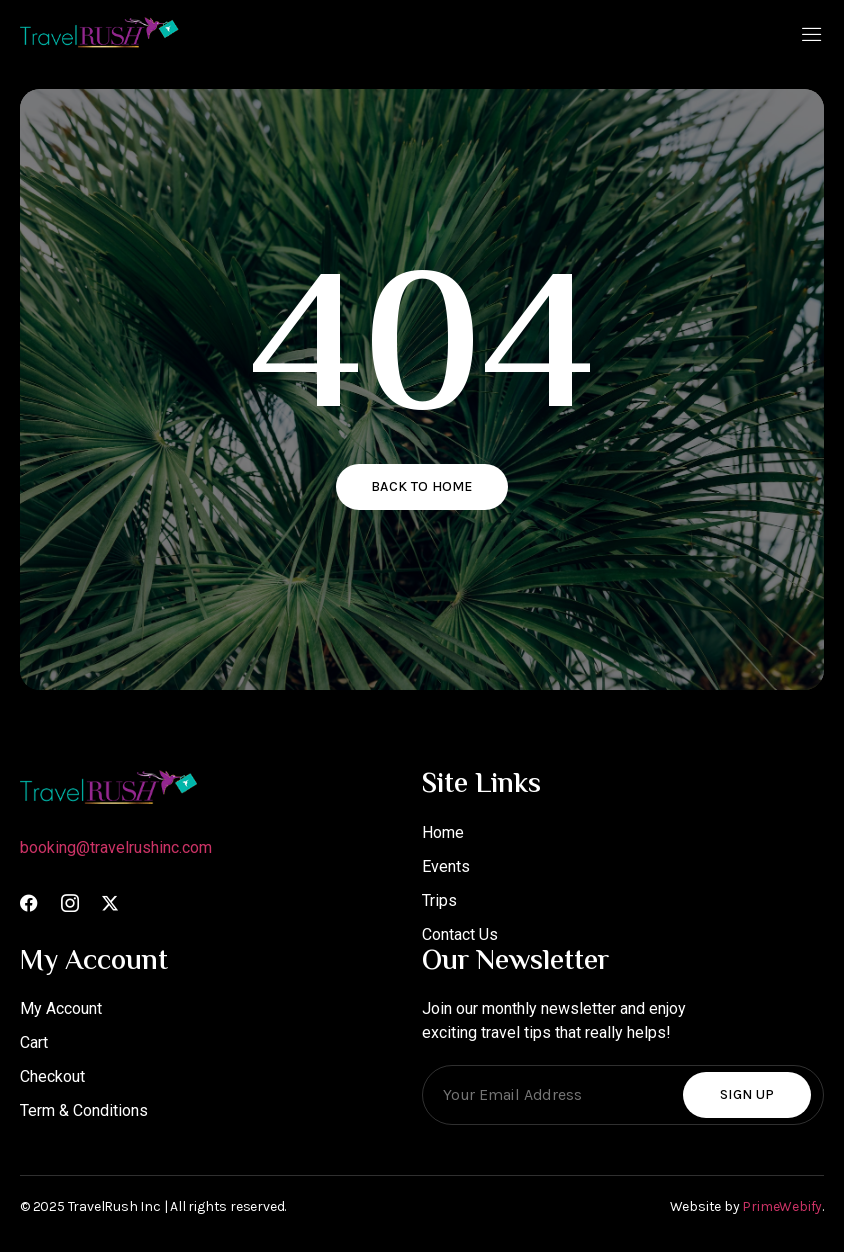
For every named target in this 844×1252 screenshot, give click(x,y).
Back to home (422, 486)
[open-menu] (812, 36)
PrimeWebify (782, 1206)
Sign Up (747, 1094)
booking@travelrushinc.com (116, 847)
